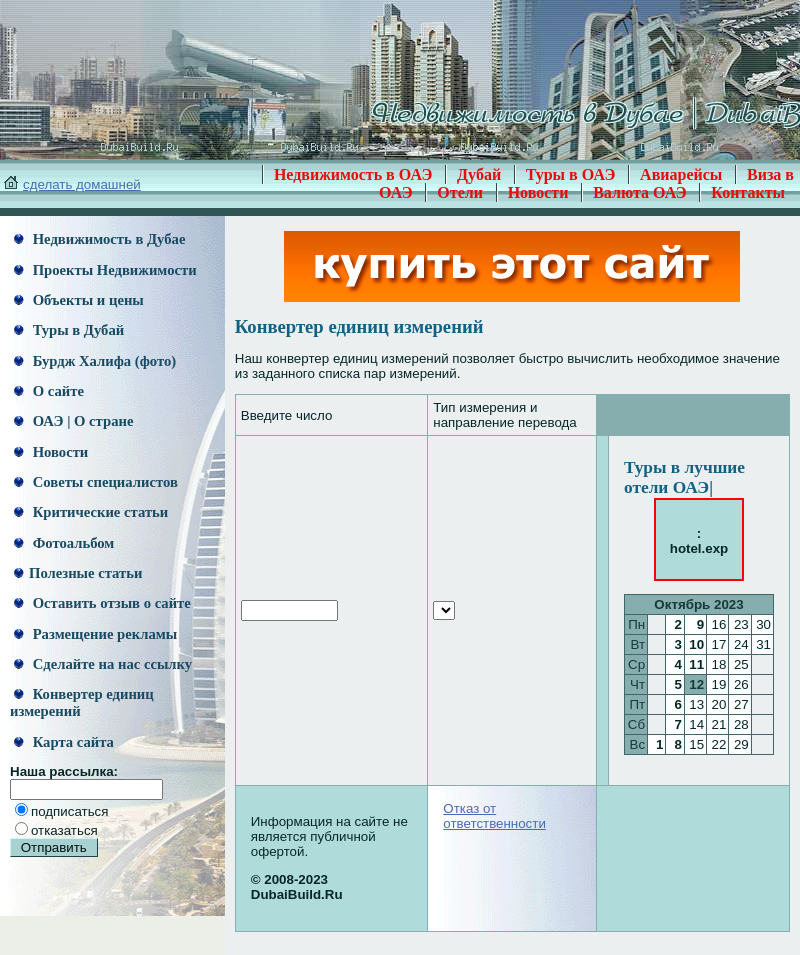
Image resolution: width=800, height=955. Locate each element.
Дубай (479, 174)
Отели (460, 192)
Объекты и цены (79, 300)
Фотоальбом (64, 543)
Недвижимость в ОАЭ (353, 174)
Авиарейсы (681, 174)
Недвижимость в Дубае (99, 239)
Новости (538, 192)
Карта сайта (64, 742)
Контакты (748, 192)
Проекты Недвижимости (105, 270)
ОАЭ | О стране (73, 421)
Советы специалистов (96, 482)
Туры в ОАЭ (571, 174)
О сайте (49, 391)
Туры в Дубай (69, 330)
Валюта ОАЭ (640, 192)
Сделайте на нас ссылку (103, 664)
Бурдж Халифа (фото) (95, 361)
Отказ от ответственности (494, 816)
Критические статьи (91, 512)
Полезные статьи (78, 573)
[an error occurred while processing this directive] (444, 610)
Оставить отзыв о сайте (102, 603)
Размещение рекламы (95, 634)
